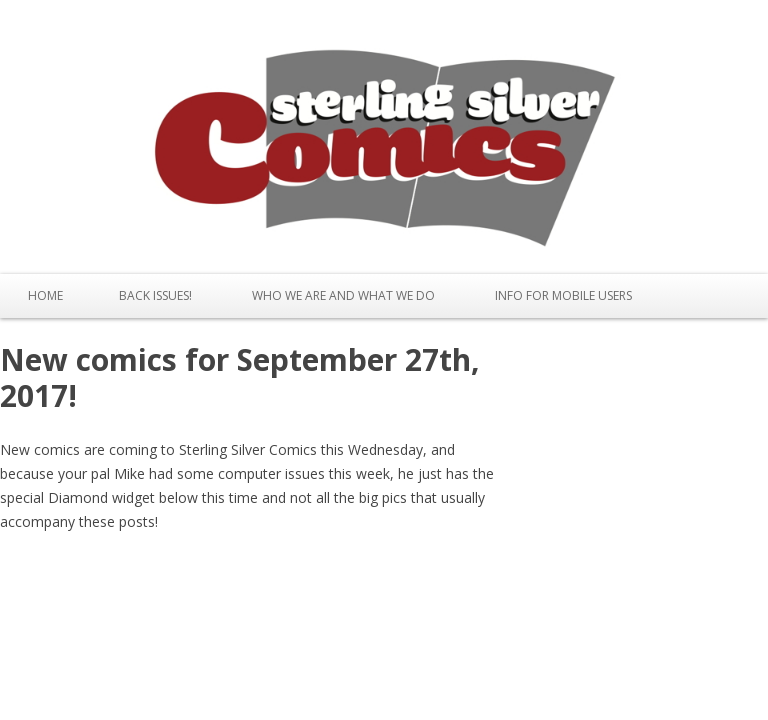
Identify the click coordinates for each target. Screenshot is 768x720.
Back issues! (155, 295)
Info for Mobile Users (563, 295)
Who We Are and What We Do (343, 295)
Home (45, 295)
